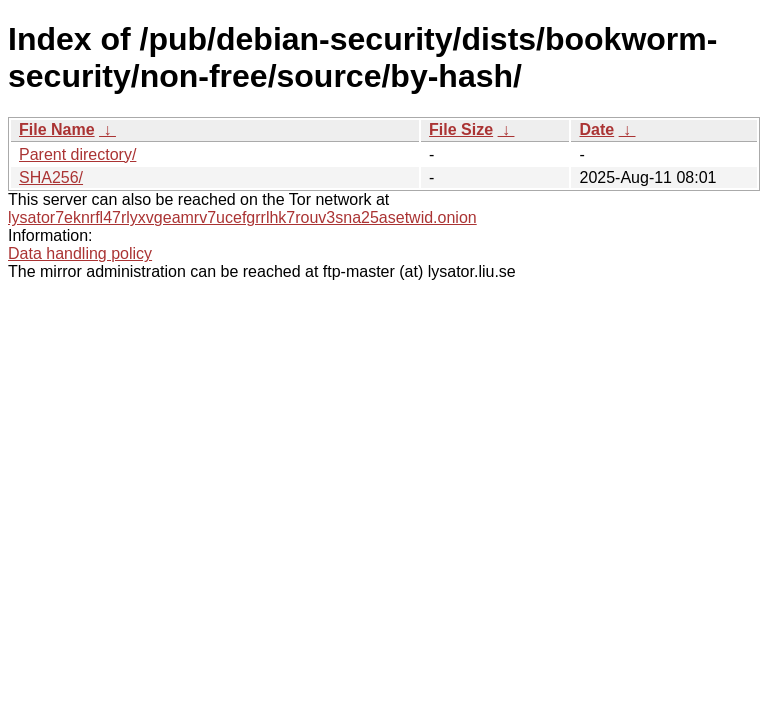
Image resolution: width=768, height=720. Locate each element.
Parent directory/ (77, 154)
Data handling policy (80, 253)
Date (596, 129)
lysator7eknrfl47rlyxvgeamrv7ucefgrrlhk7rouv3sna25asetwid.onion (242, 217)
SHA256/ (51, 177)
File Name (57, 129)
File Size (461, 129)
